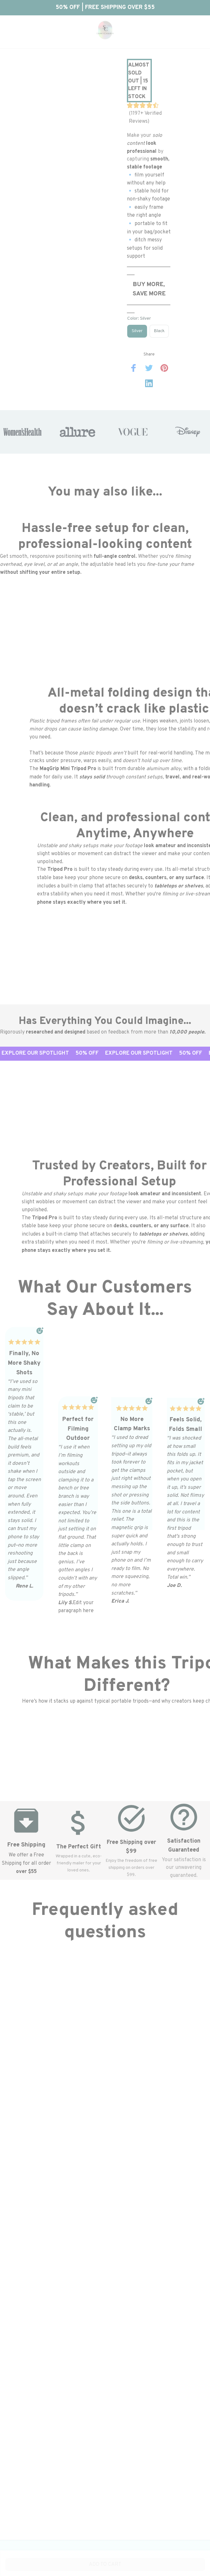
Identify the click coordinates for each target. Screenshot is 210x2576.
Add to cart (105, 2564)
